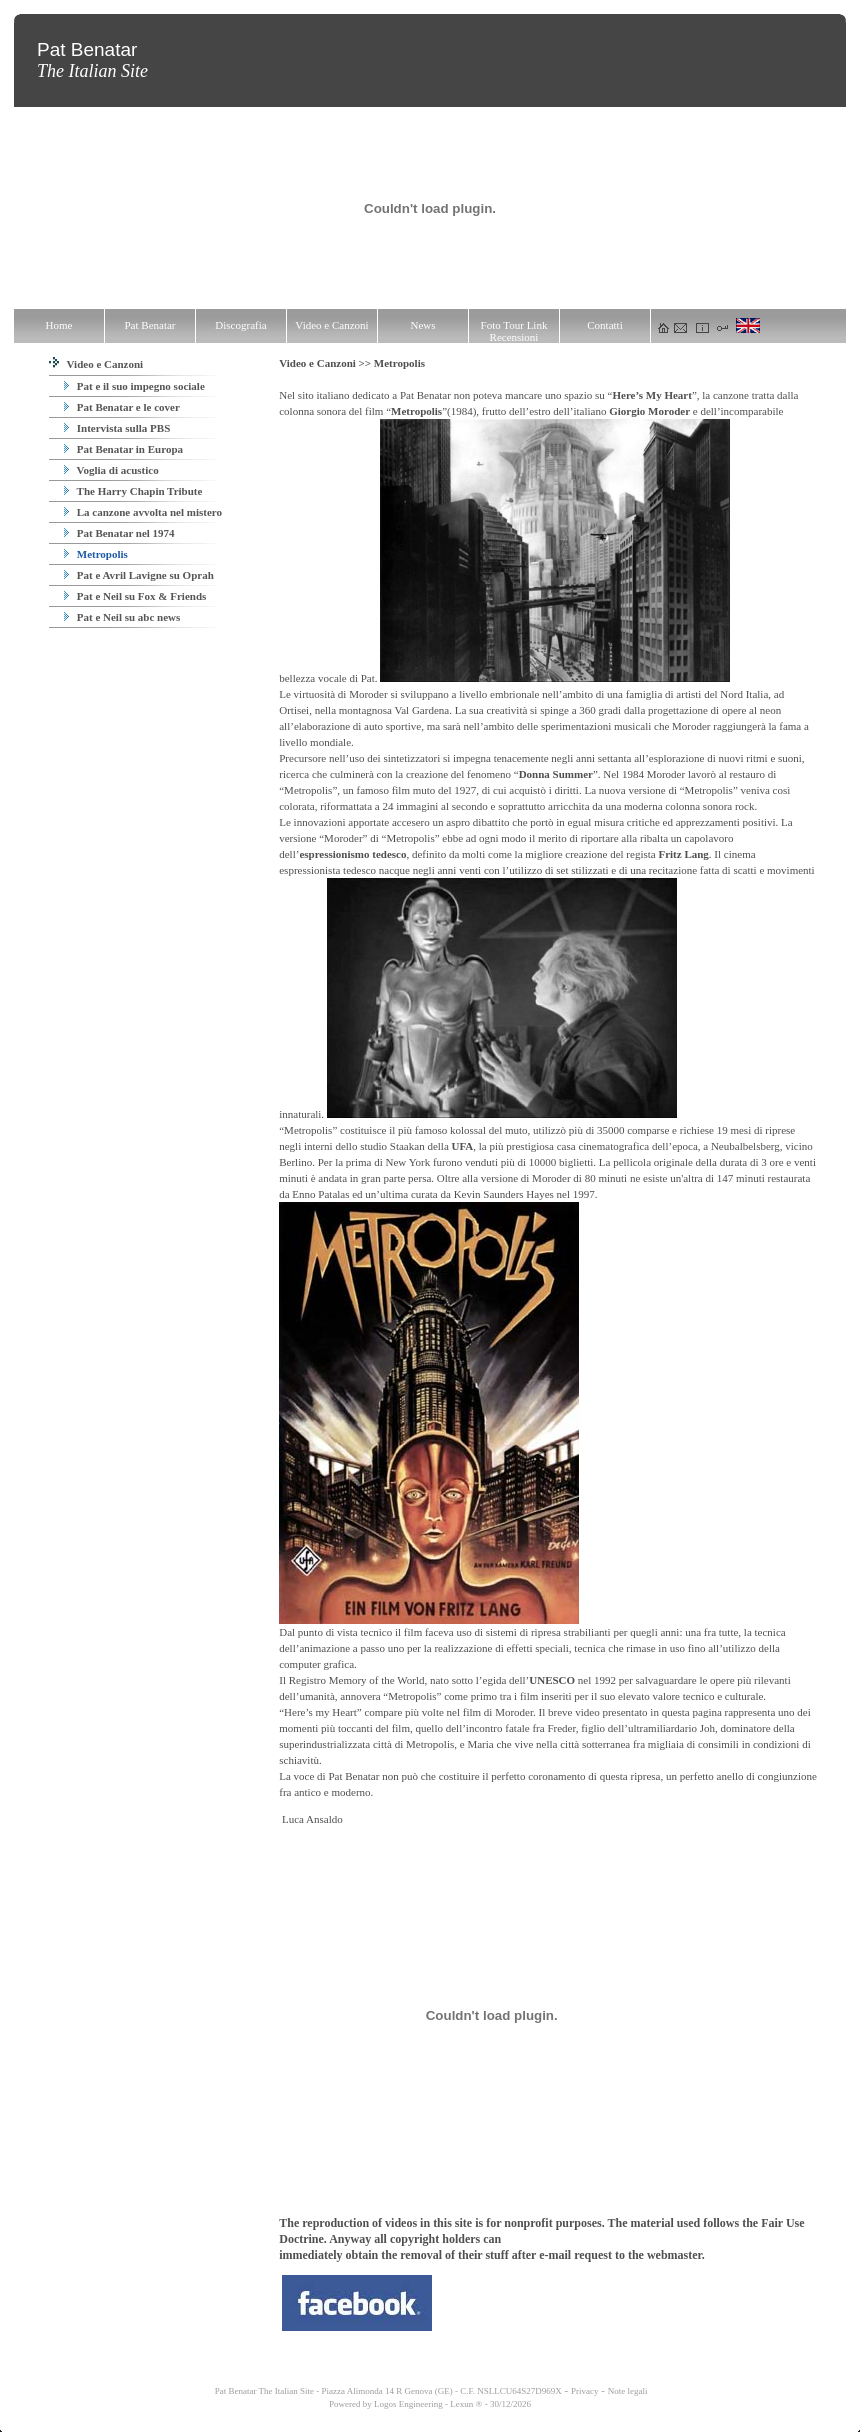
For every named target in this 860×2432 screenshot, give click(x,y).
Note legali (628, 2391)
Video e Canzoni (96, 364)
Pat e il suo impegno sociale (134, 386)
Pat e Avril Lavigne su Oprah (139, 575)
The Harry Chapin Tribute (133, 491)
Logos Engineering (408, 2404)
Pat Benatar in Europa (123, 449)
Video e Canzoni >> (326, 363)
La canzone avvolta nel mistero (143, 512)
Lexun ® (466, 2404)
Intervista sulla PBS (117, 428)
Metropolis (96, 554)
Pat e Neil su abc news (122, 617)
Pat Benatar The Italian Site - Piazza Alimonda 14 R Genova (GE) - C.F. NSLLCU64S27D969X (387, 2391)
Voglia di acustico (111, 470)
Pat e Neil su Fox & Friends (135, 596)
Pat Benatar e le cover (122, 407)
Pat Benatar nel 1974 (119, 533)
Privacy (585, 2391)
